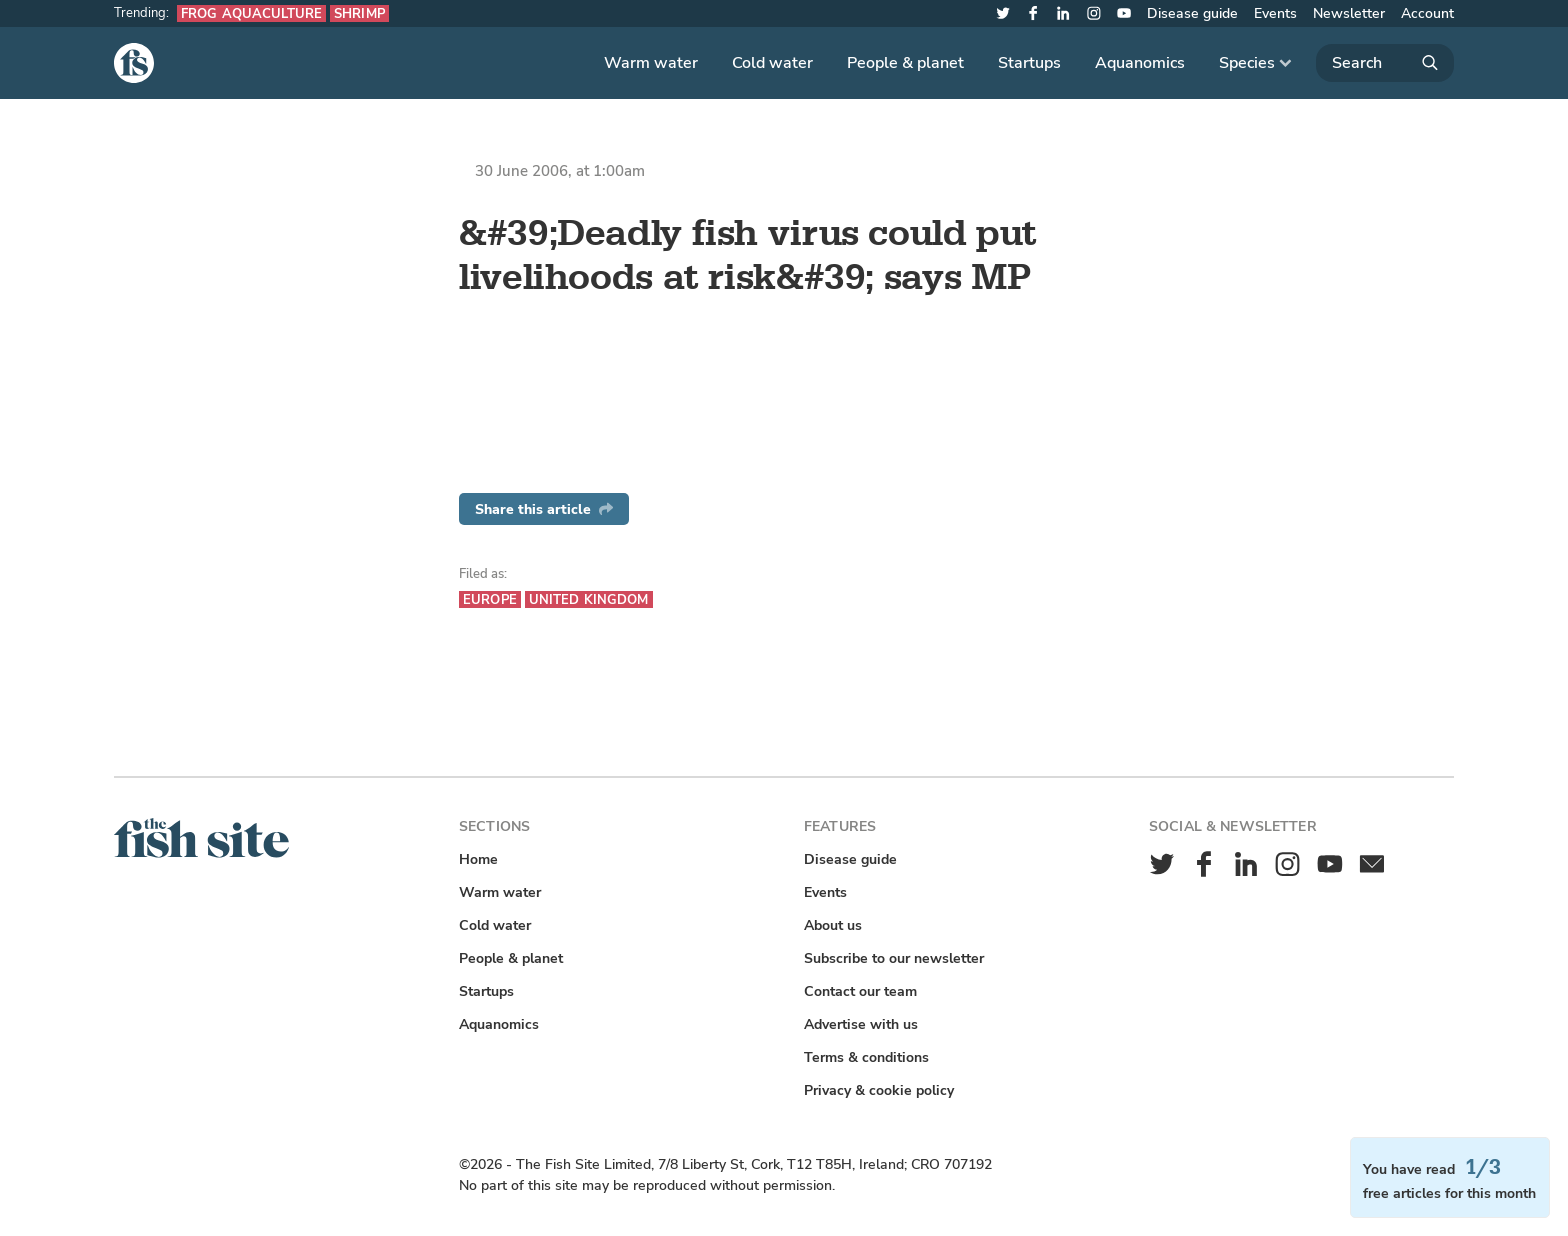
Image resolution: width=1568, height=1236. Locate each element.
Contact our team (860, 991)
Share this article (544, 509)
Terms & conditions (866, 1057)
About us (833, 925)
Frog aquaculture (251, 13)
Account (1427, 13)
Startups (1029, 63)
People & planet (905, 63)
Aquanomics (1140, 63)
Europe (490, 599)
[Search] (1385, 63)
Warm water (651, 63)
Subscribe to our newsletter (894, 958)
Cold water (772, 63)
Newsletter (1349, 13)
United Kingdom (589, 599)
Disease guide (1192, 13)
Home (478, 859)
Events (1275, 13)
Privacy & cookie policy (879, 1090)
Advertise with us (861, 1024)
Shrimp (359, 13)
